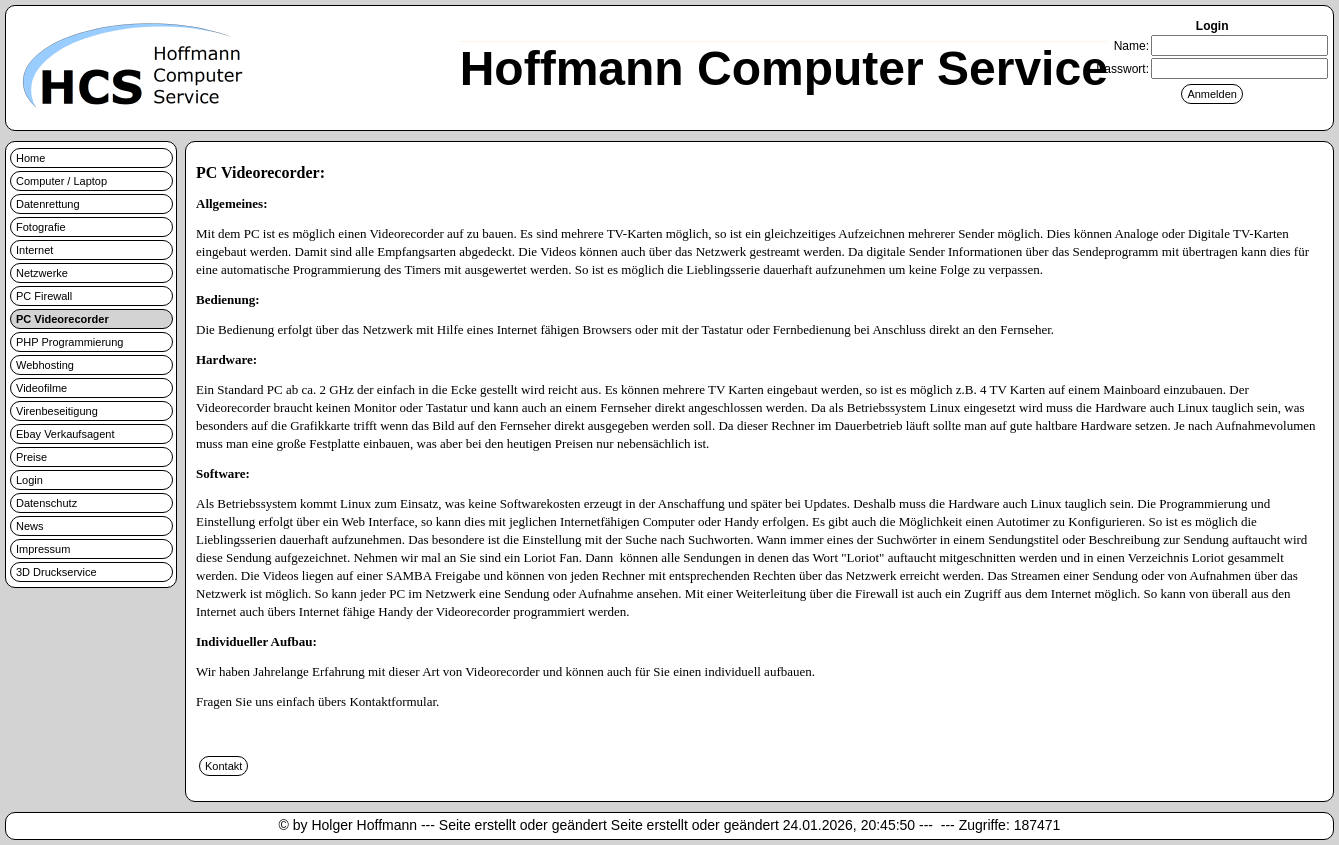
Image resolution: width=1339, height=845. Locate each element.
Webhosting (45, 365)
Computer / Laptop (61, 181)
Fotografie (41, 227)
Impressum (43, 549)
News (30, 526)
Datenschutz (46, 503)
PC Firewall (44, 296)
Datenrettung (48, 204)
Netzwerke (42, 273)
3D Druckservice (56, 572)
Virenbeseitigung (57, 411)
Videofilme (41, 388)
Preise (31, 457)
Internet (34, 250)
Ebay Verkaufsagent (65, 434)
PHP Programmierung (69, 342)
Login (29, 480)
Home (30, 158)
